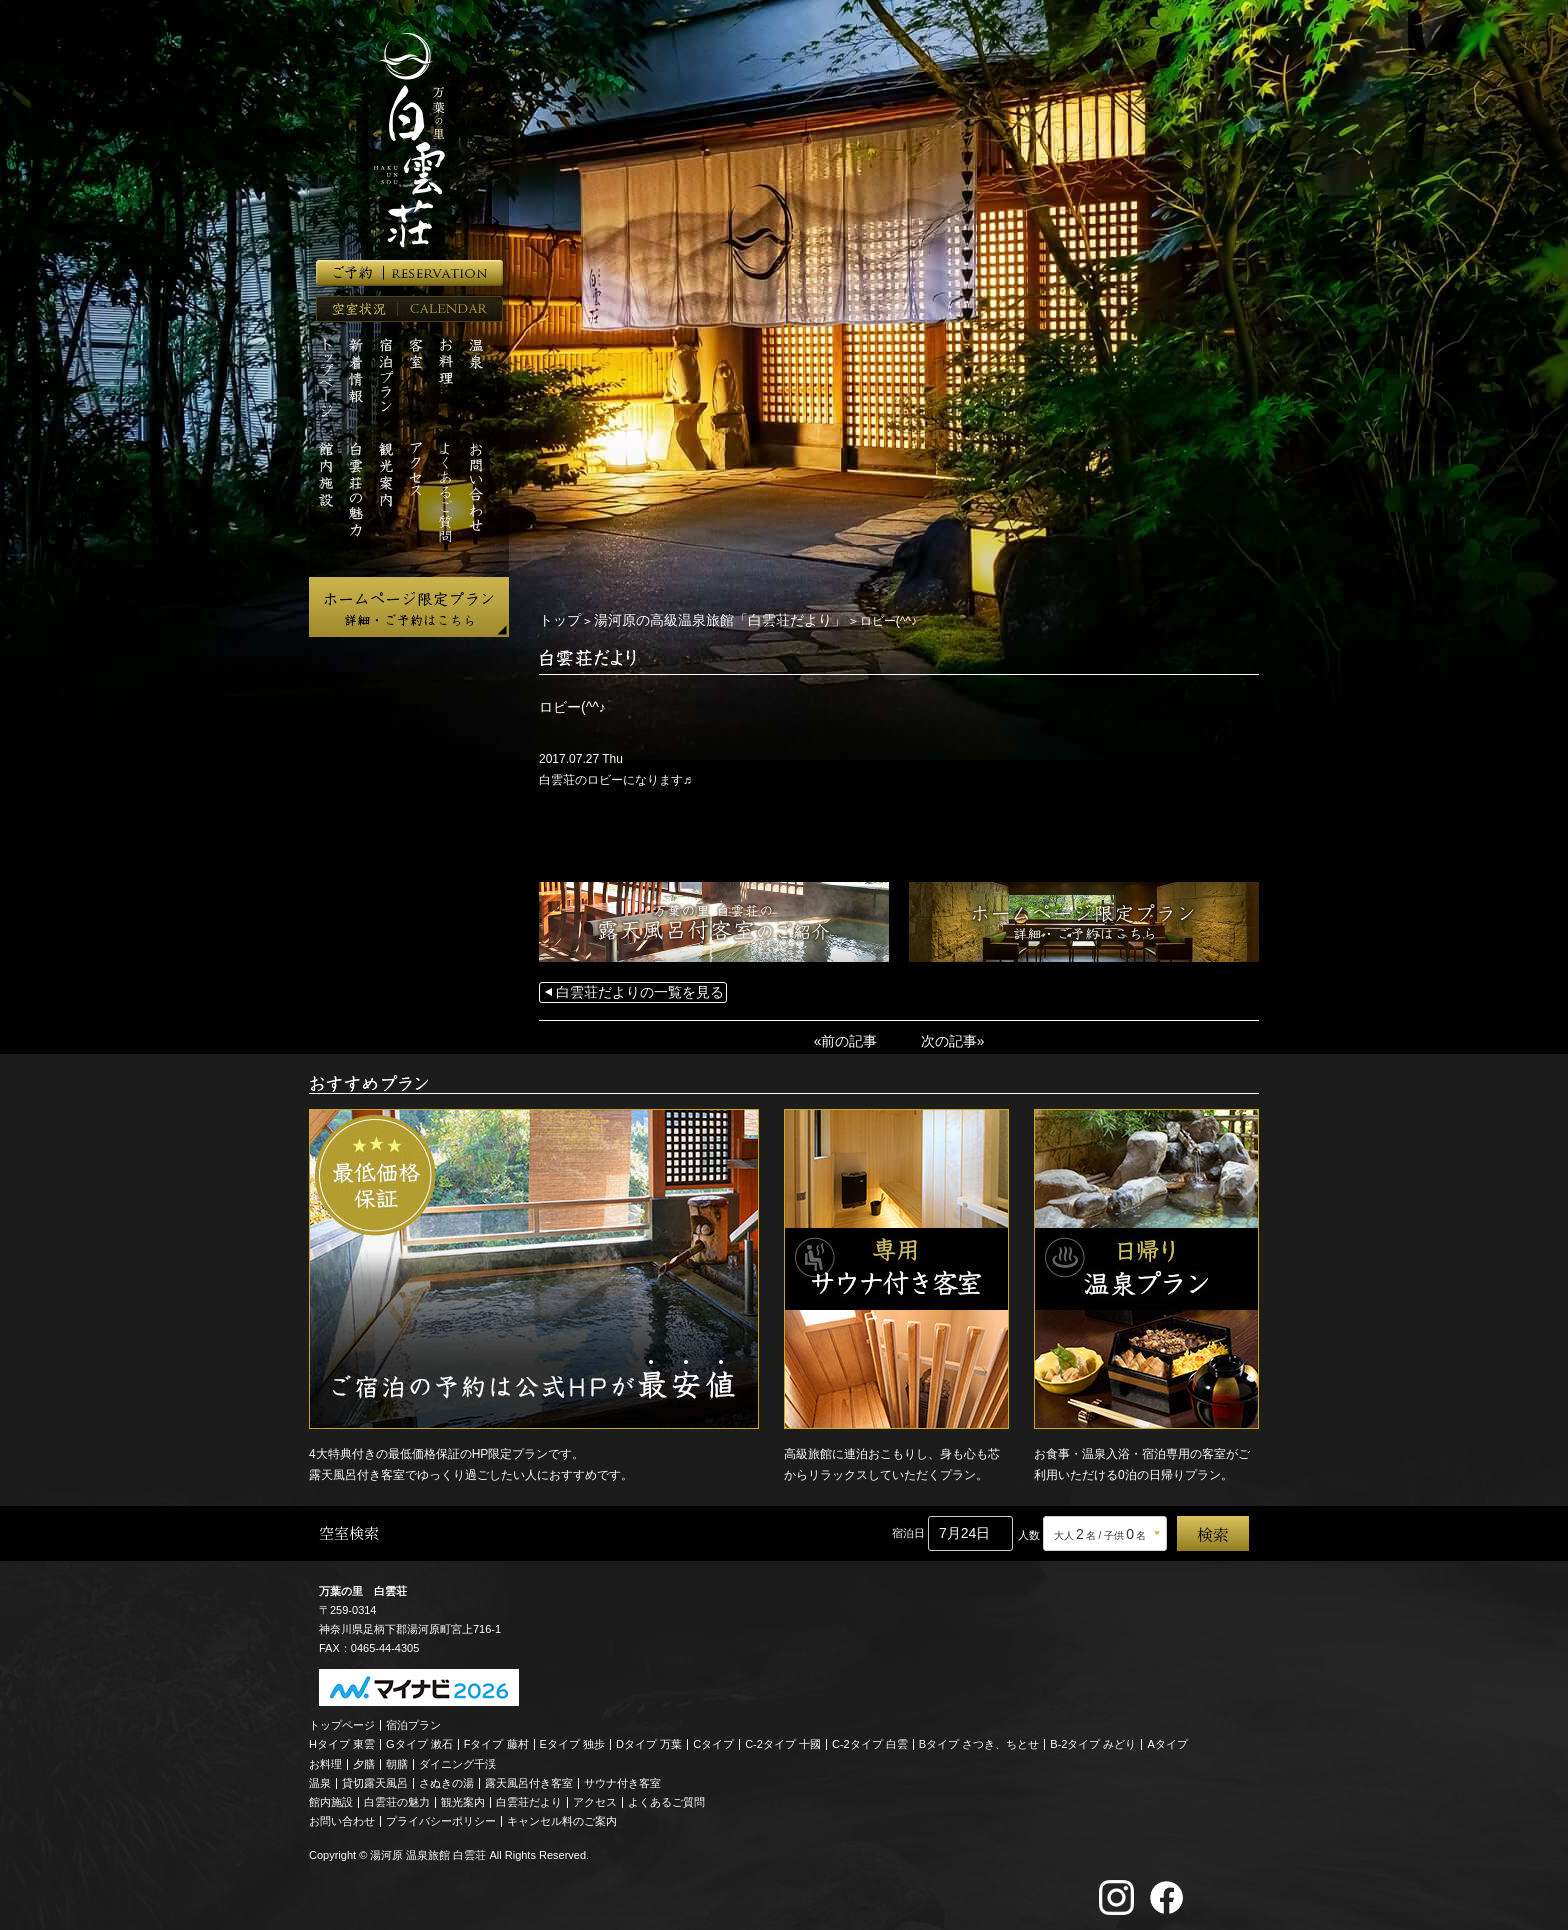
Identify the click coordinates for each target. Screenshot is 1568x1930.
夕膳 (364, 1759)
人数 (1029, 1530)
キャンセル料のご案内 (562, 1816)
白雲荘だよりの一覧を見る (628, 991)
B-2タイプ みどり (1093, 1739)
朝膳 (397, 1759)
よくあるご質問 (666, 1797)
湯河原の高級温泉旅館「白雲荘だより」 (696, 620)
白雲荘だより (529, 1797)
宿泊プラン (413, 1720)
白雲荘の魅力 (397, 1797)
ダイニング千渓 (457, 1759)
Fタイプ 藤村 (496, 1739)
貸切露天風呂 (375, 1778)
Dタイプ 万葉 (649, 1739)
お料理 (325, 1759)
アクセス (595, 1797)
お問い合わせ (342, 1816)
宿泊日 (908, 1528)
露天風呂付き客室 (529, 1778)
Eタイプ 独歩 (572, 1739)
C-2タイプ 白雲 (870, 1739)
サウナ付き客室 (622, 1778)
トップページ (342, 1720)
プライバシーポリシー (441, 1816)
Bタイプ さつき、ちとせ (979, 1739)
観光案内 (463, 1797)
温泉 (320, 1778)
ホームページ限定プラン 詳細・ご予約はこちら (409, 607)
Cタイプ (713, 1739)
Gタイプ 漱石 (419, 1739)
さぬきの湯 (446, 1778)
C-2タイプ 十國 (783, 1739)
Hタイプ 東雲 (342, 1739)
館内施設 (331, 1797)
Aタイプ (1168, 1739)
